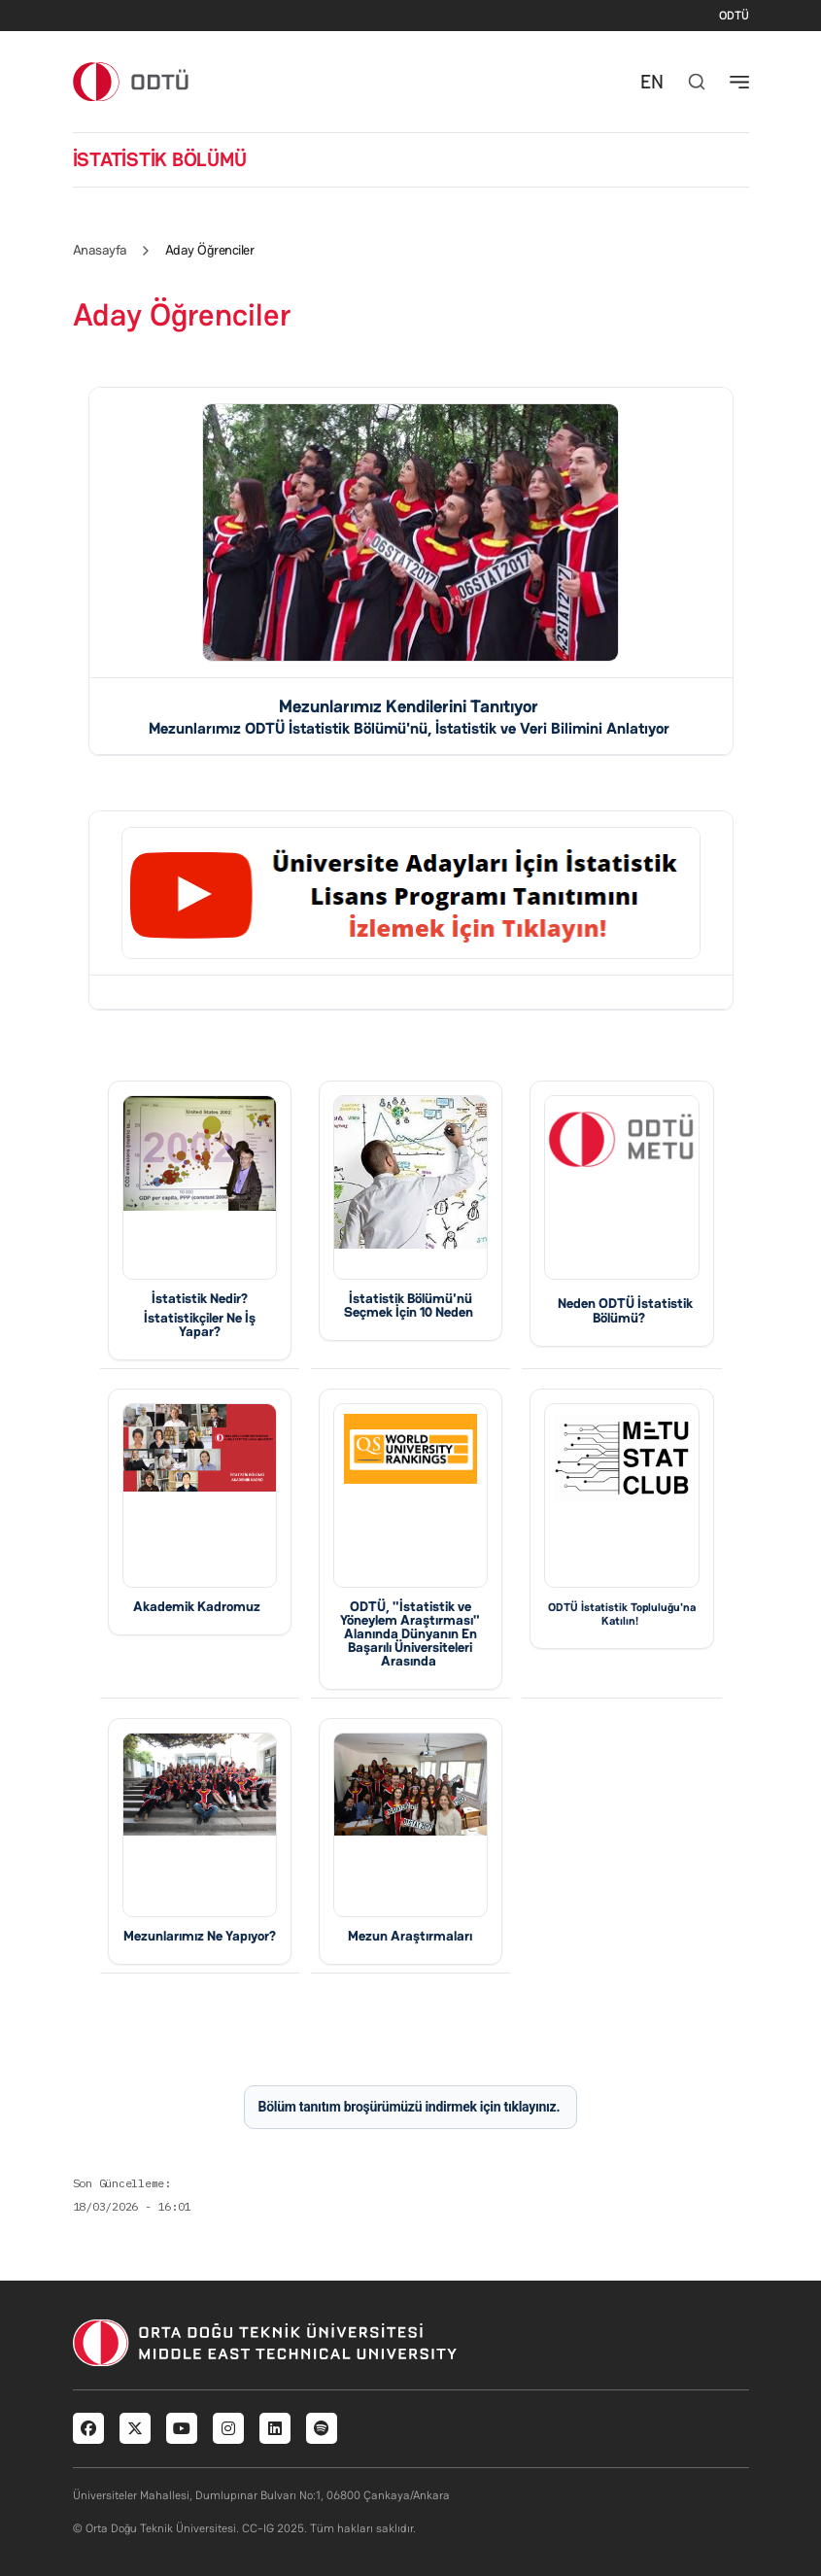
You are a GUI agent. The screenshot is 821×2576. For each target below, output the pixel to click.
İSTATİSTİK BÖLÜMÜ (160, 159)
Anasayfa (100, 249)
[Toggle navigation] (739, 81)
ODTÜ (734, 15)
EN (652, 81)
